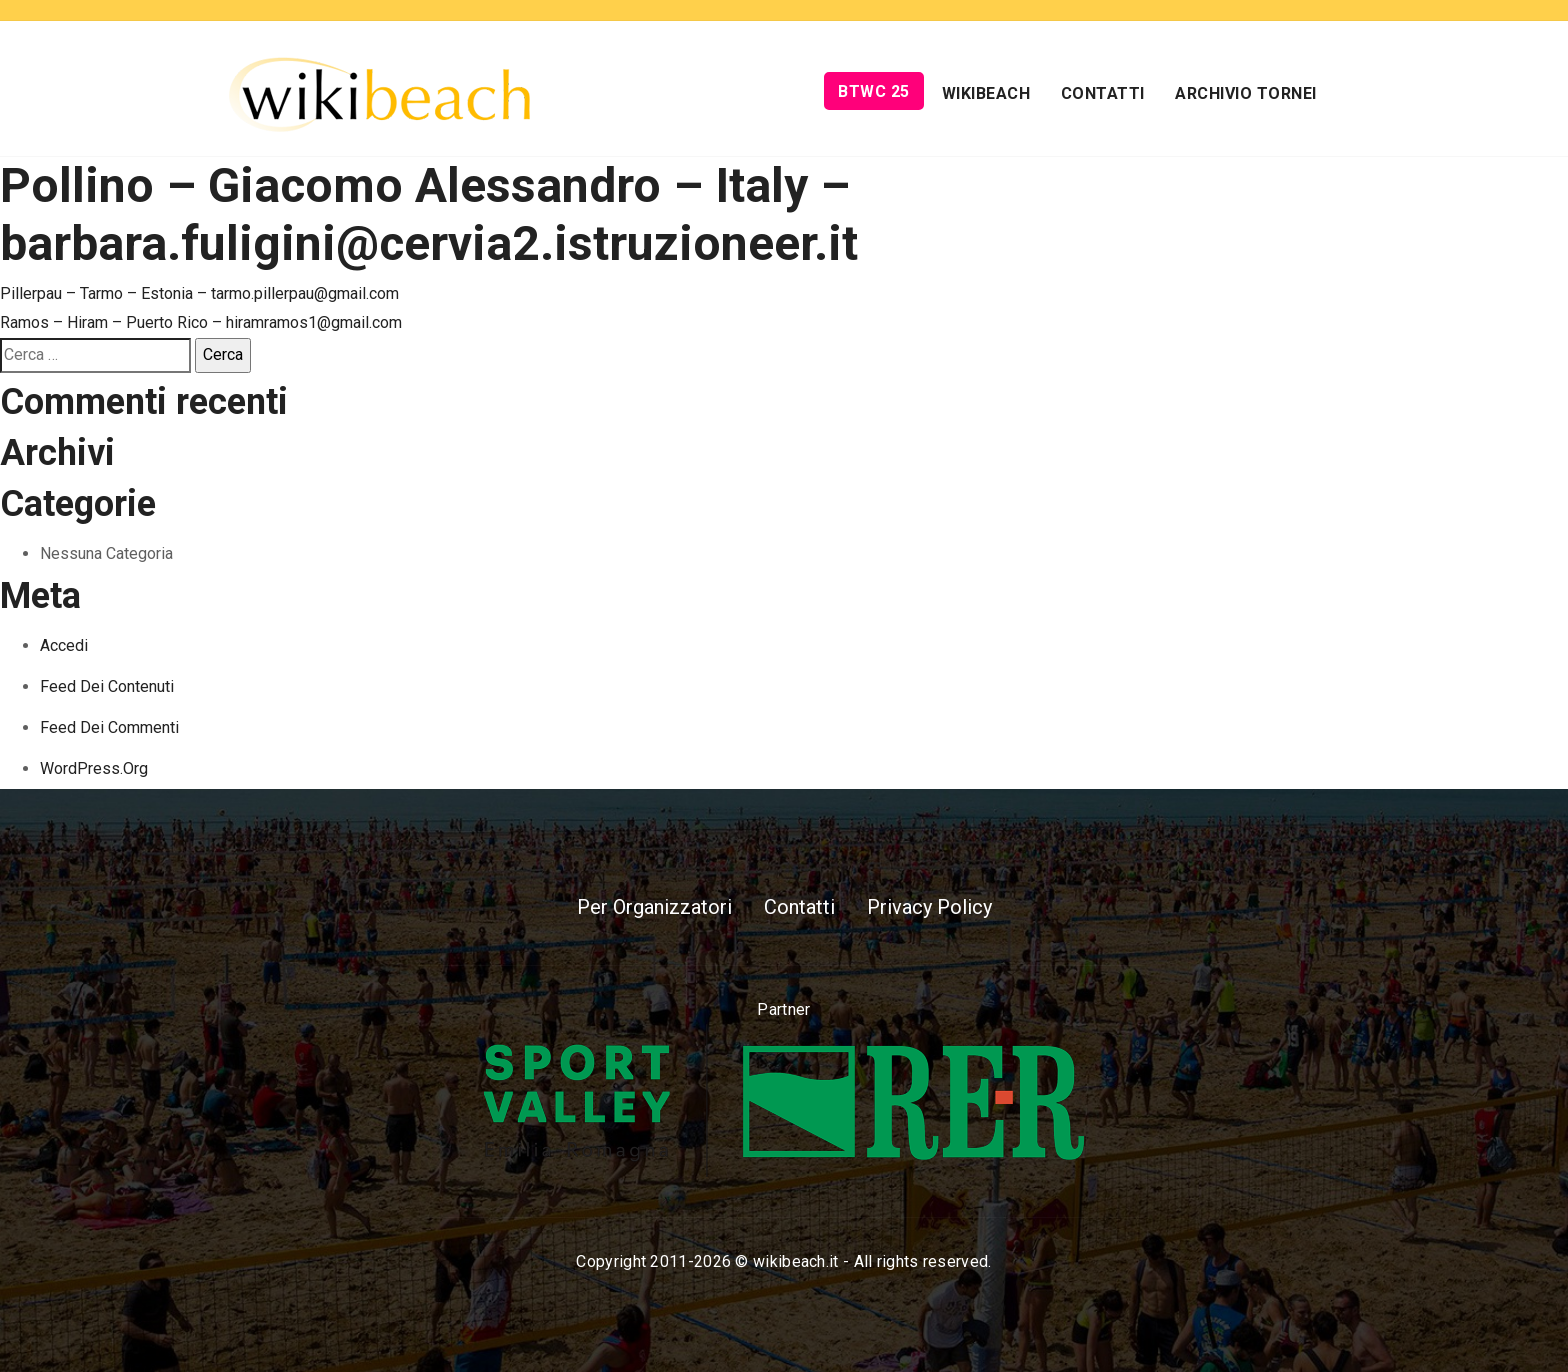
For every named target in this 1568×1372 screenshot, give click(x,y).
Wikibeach (986, 93)
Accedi (64, 645)
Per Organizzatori (654, 907)
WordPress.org (94, 768)
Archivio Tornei (1246, 93)
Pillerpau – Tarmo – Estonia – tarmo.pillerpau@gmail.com (199, 293)
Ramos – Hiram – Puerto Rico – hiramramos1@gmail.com (201, 322)
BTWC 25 (874, 91)
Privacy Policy (929, 907)
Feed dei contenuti (107, 686)
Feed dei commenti (109, 727)
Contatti (1103, 93)
